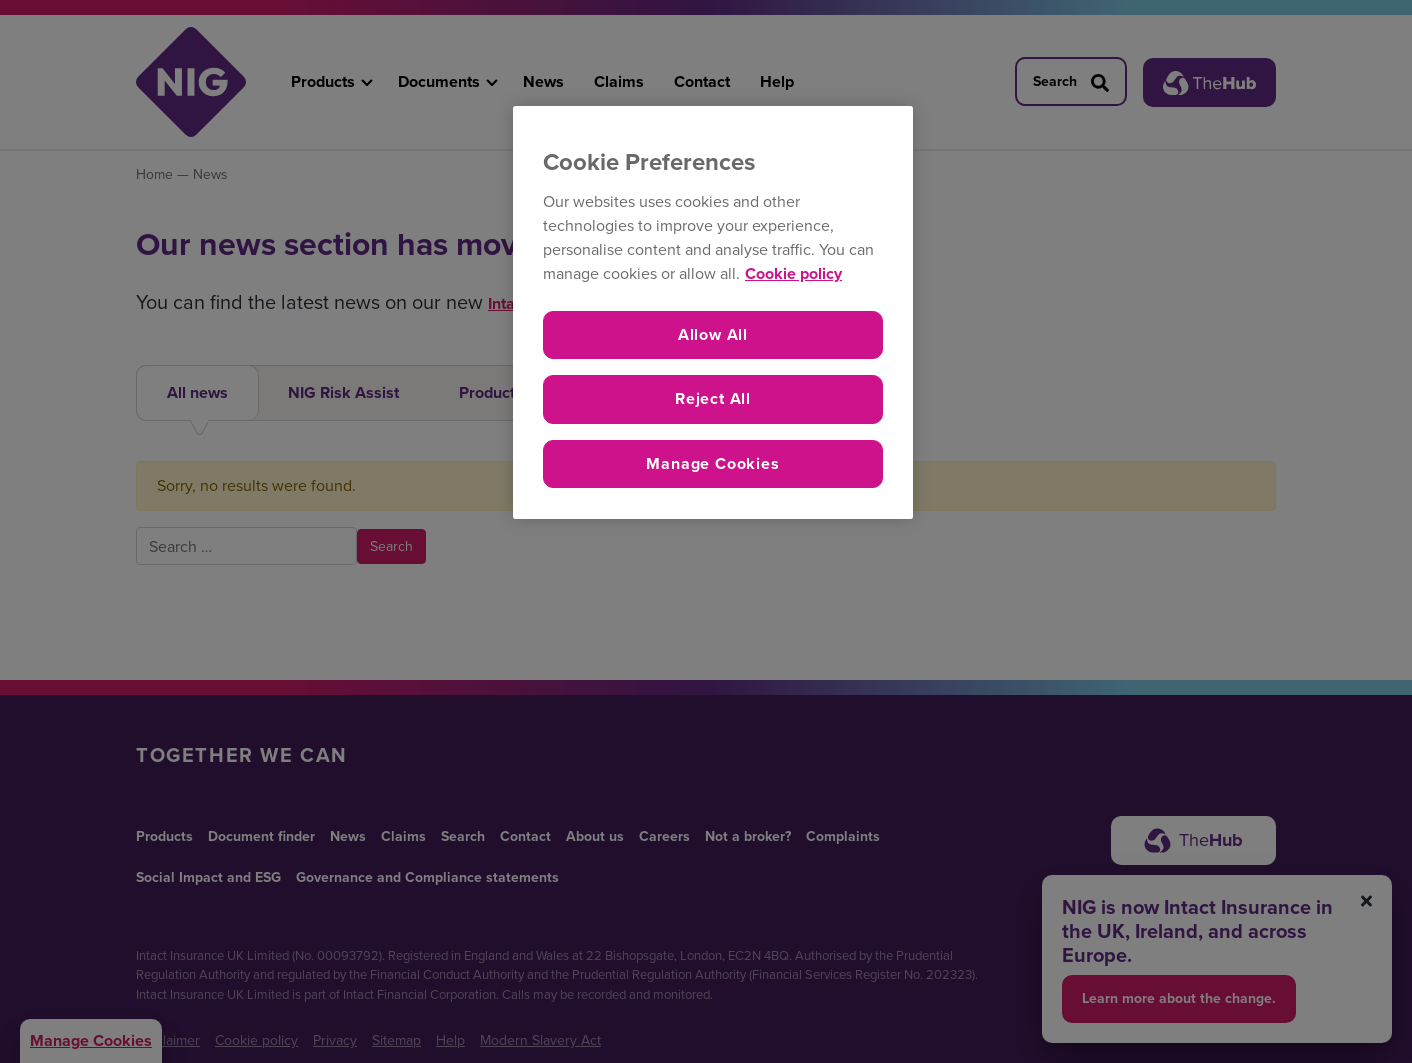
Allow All (713, 334)
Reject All (713, 398)
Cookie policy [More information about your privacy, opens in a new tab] (793, 273)
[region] (713, 312)
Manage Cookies (712, 463)
